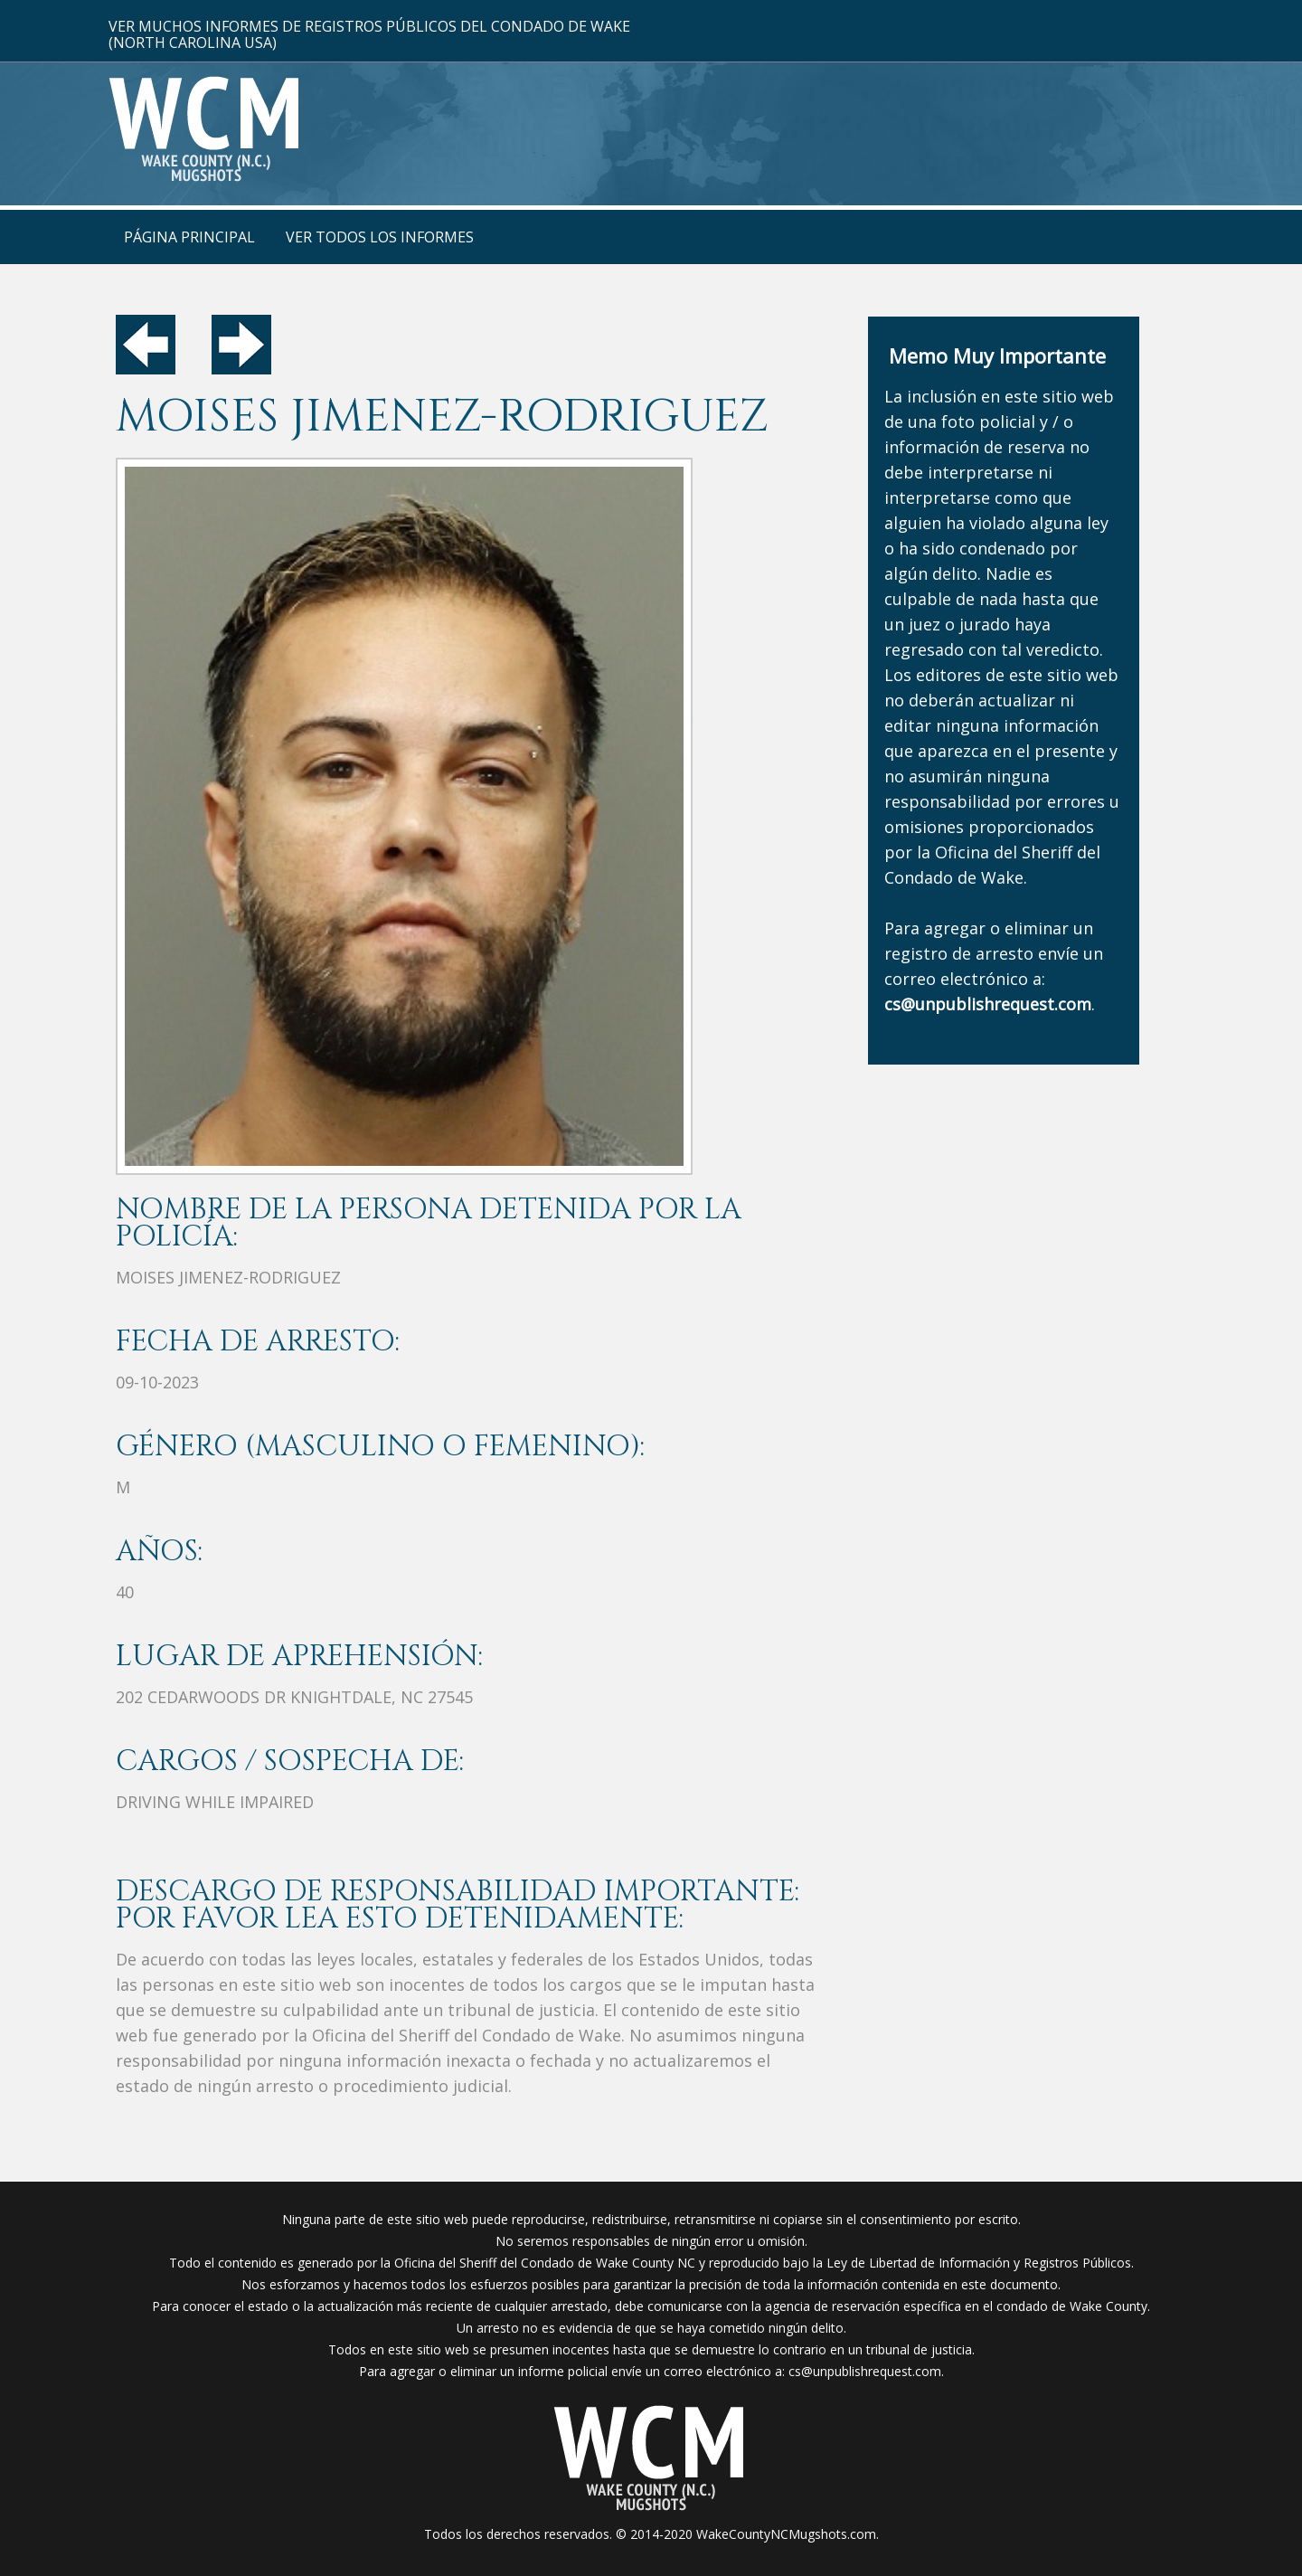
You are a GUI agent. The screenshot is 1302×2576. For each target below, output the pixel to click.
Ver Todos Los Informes (380, 237)
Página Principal (189, 237)
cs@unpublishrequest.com (864, 2371)
